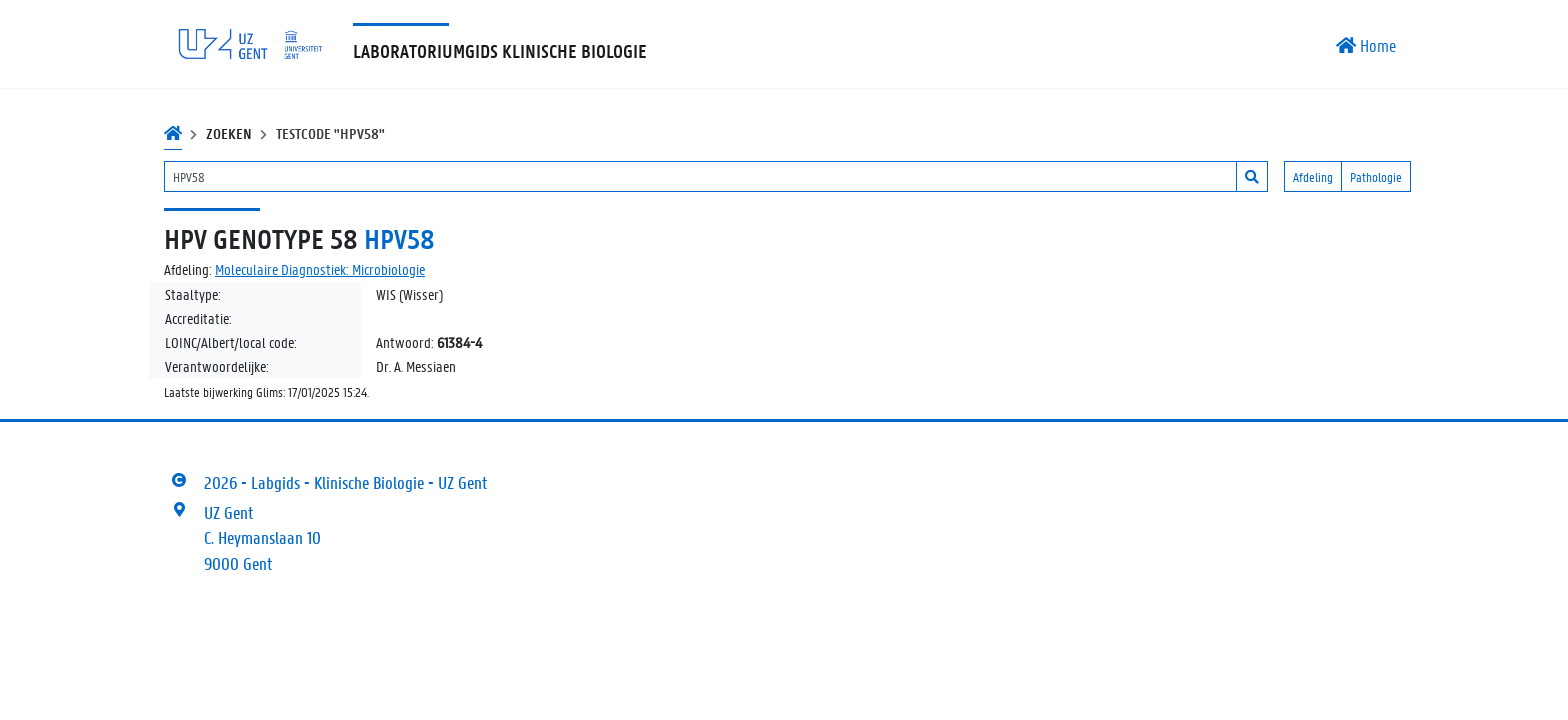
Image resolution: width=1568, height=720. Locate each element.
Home (1366, 45)
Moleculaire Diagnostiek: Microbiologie (320, 269)
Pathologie (1376, 176)
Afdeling (1313, 176)
